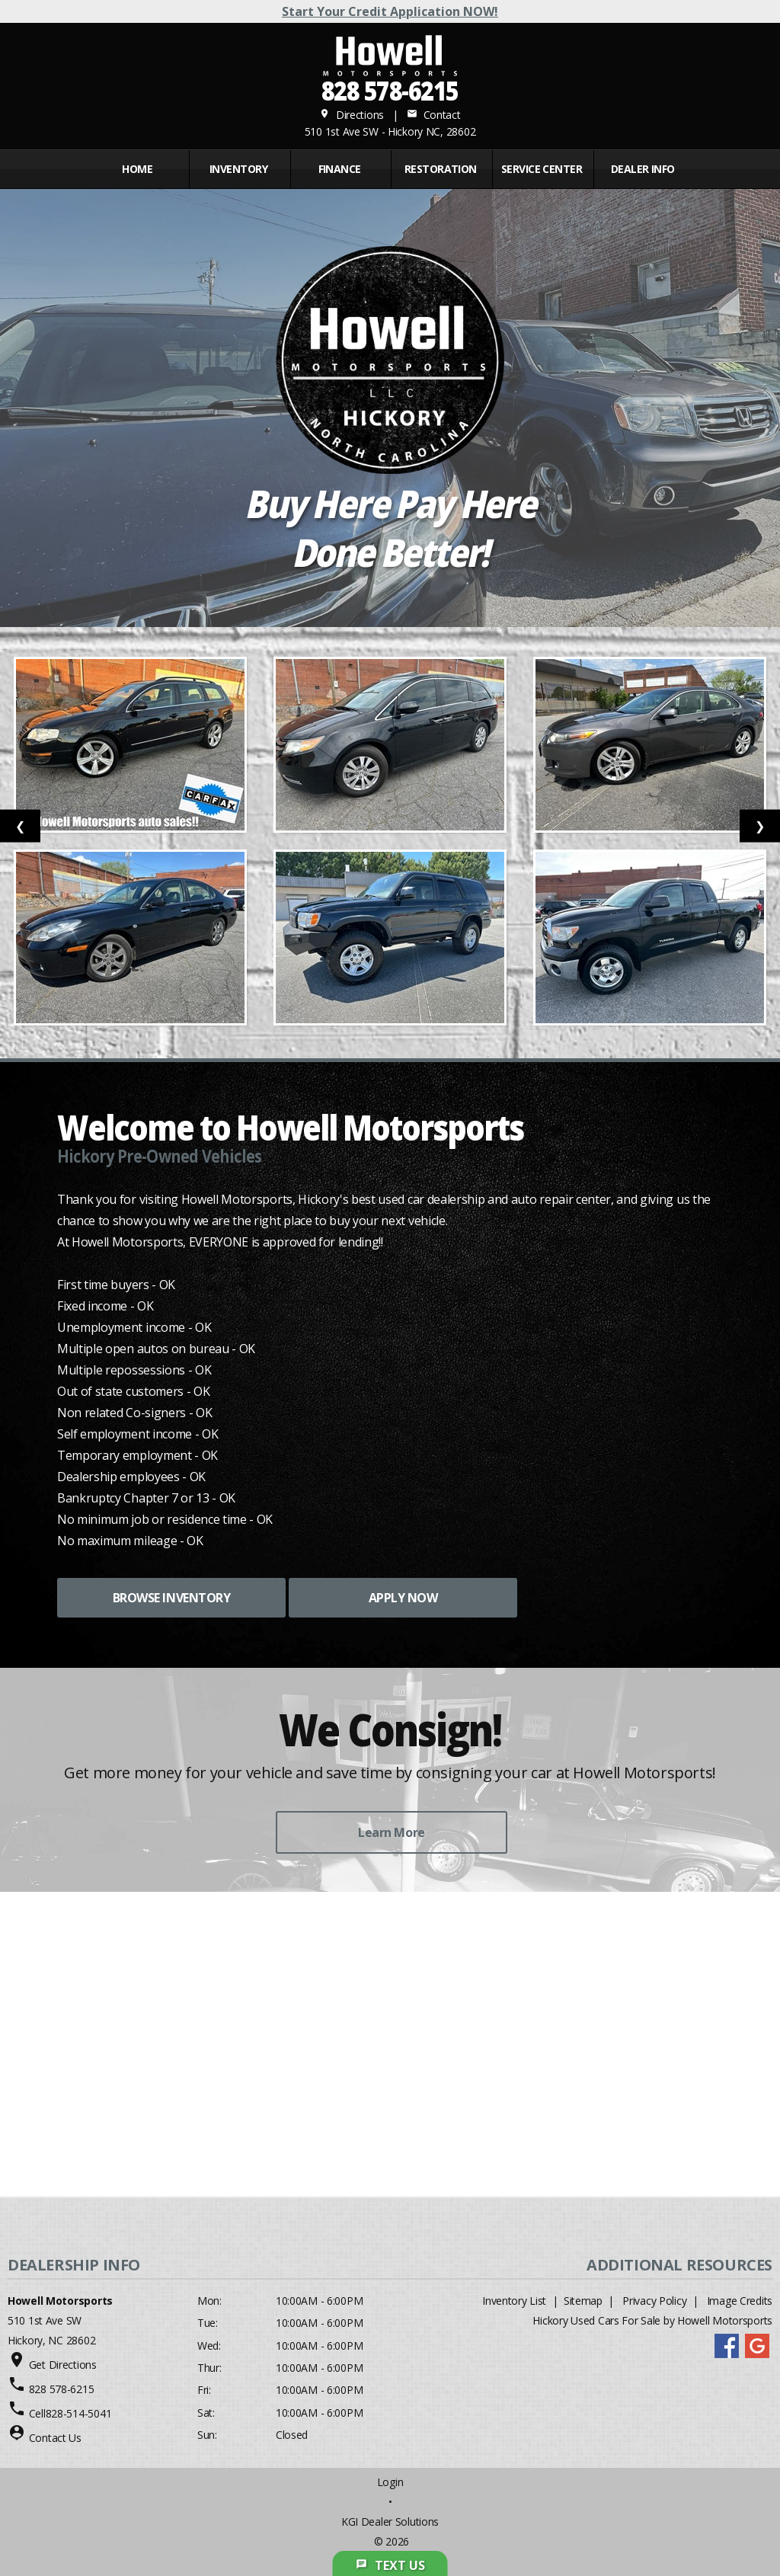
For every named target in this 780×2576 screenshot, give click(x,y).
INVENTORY (238, 169)
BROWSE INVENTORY (171, 1597)
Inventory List (514, 2300)
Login (390, 2482)
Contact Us (55, 2437)
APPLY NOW (403, 1597)
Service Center (541, 169)
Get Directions (63, 2364)
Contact (433, 114)
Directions (351, 114)
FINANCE (339, 169)
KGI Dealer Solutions (390, 2521)
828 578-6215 (390, 90)
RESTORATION (440, 169)
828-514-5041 (79, 2413)
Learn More (391, 1832)
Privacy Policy (654, 2300)
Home (137, 169)
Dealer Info (643, 169)
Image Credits (739, 2300)
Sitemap (583, 2300)
